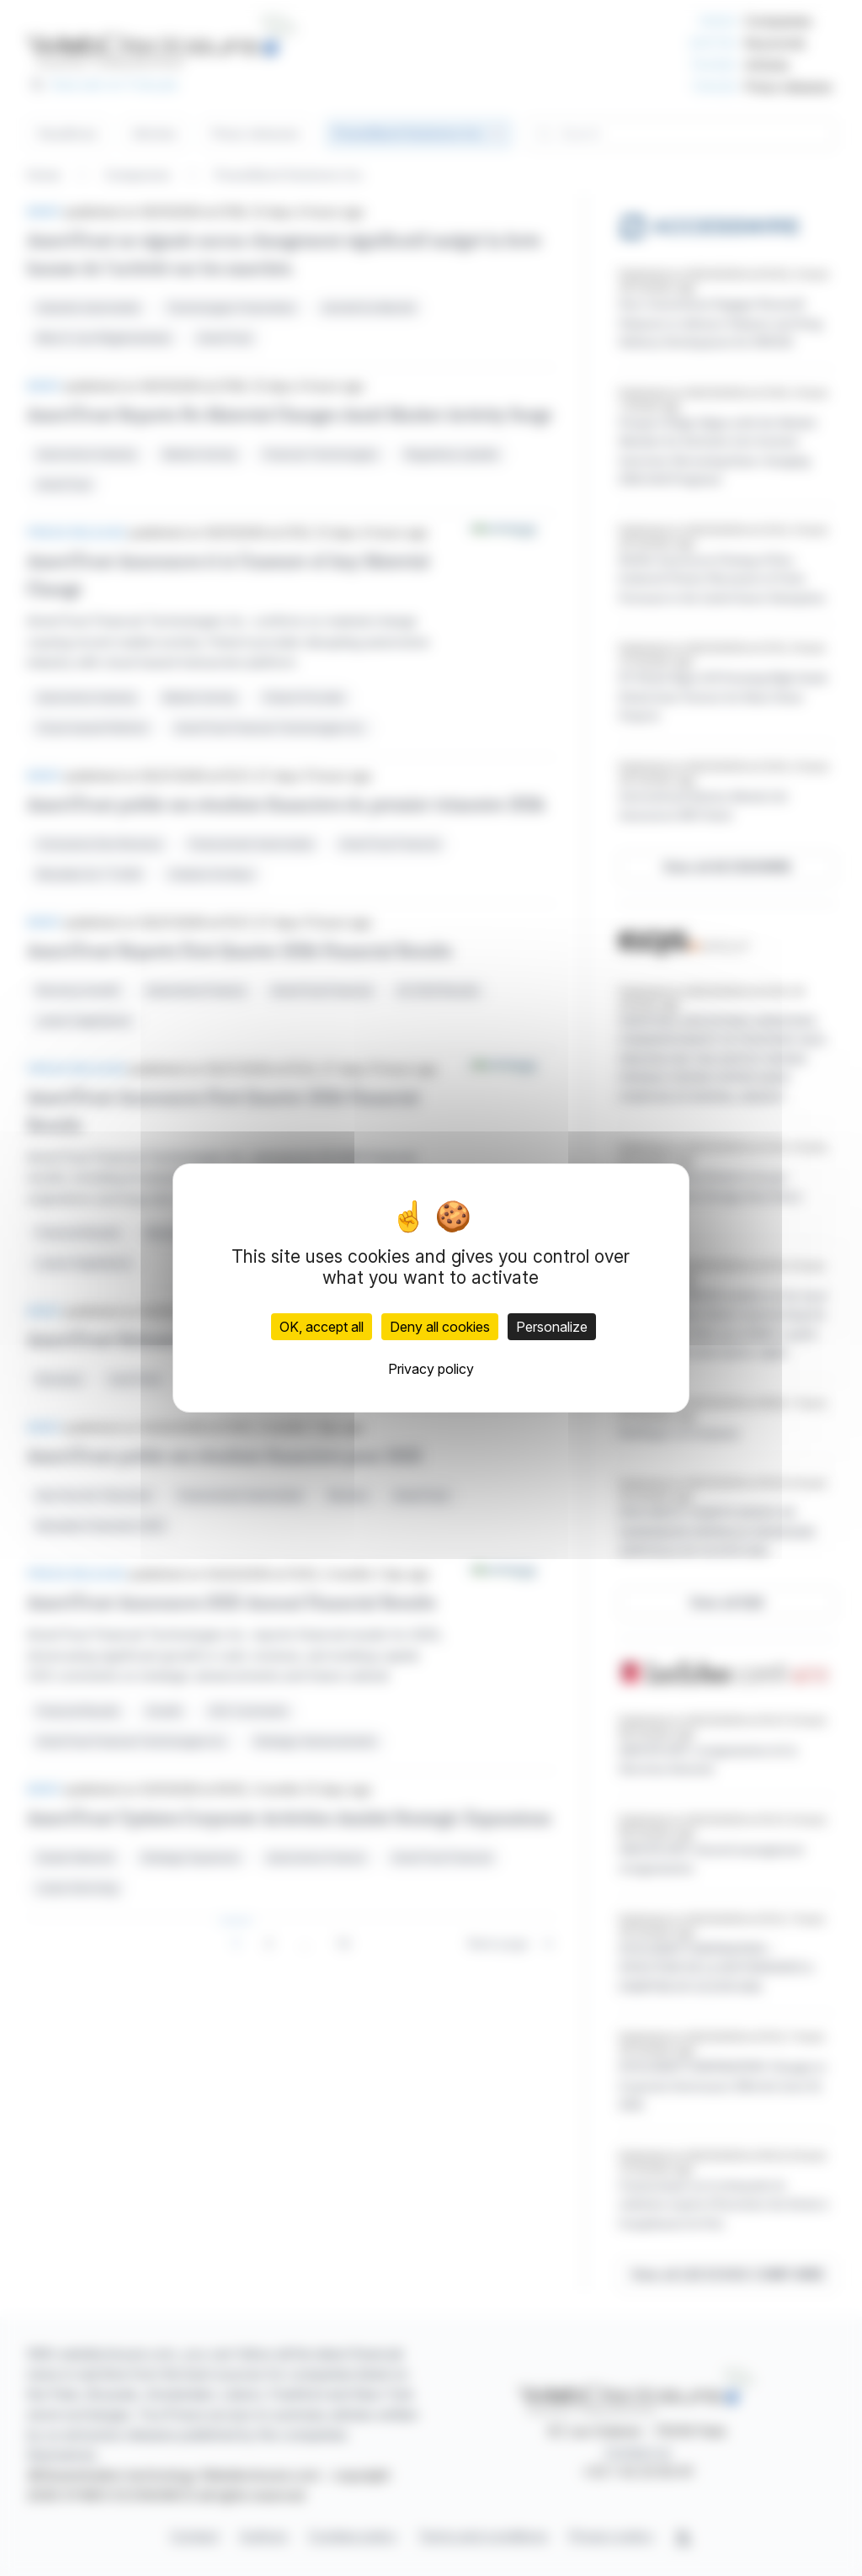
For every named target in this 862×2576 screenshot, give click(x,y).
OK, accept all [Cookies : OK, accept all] (321, 1326)
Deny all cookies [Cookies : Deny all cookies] (440, 1326)
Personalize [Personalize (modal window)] (552, 1326)
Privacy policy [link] (431, 1368)
